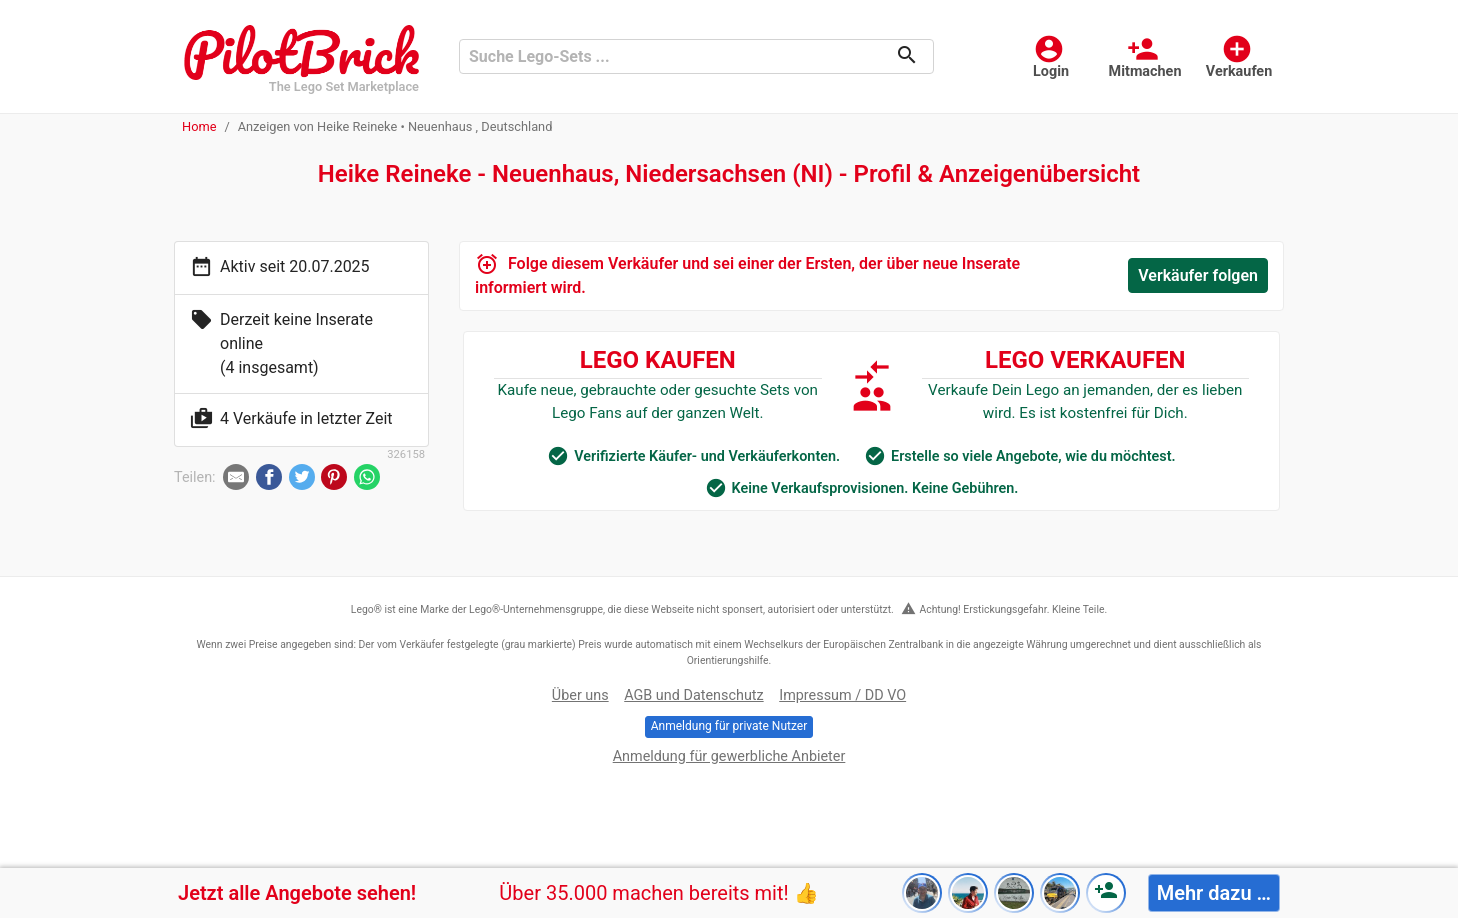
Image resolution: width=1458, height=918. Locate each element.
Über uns (580, 695)
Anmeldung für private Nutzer (729, 726)
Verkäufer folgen (1198, 275)
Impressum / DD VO (842, 695)
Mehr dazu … (1214, 893)
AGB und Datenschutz (693, 695)
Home (199, 126)
